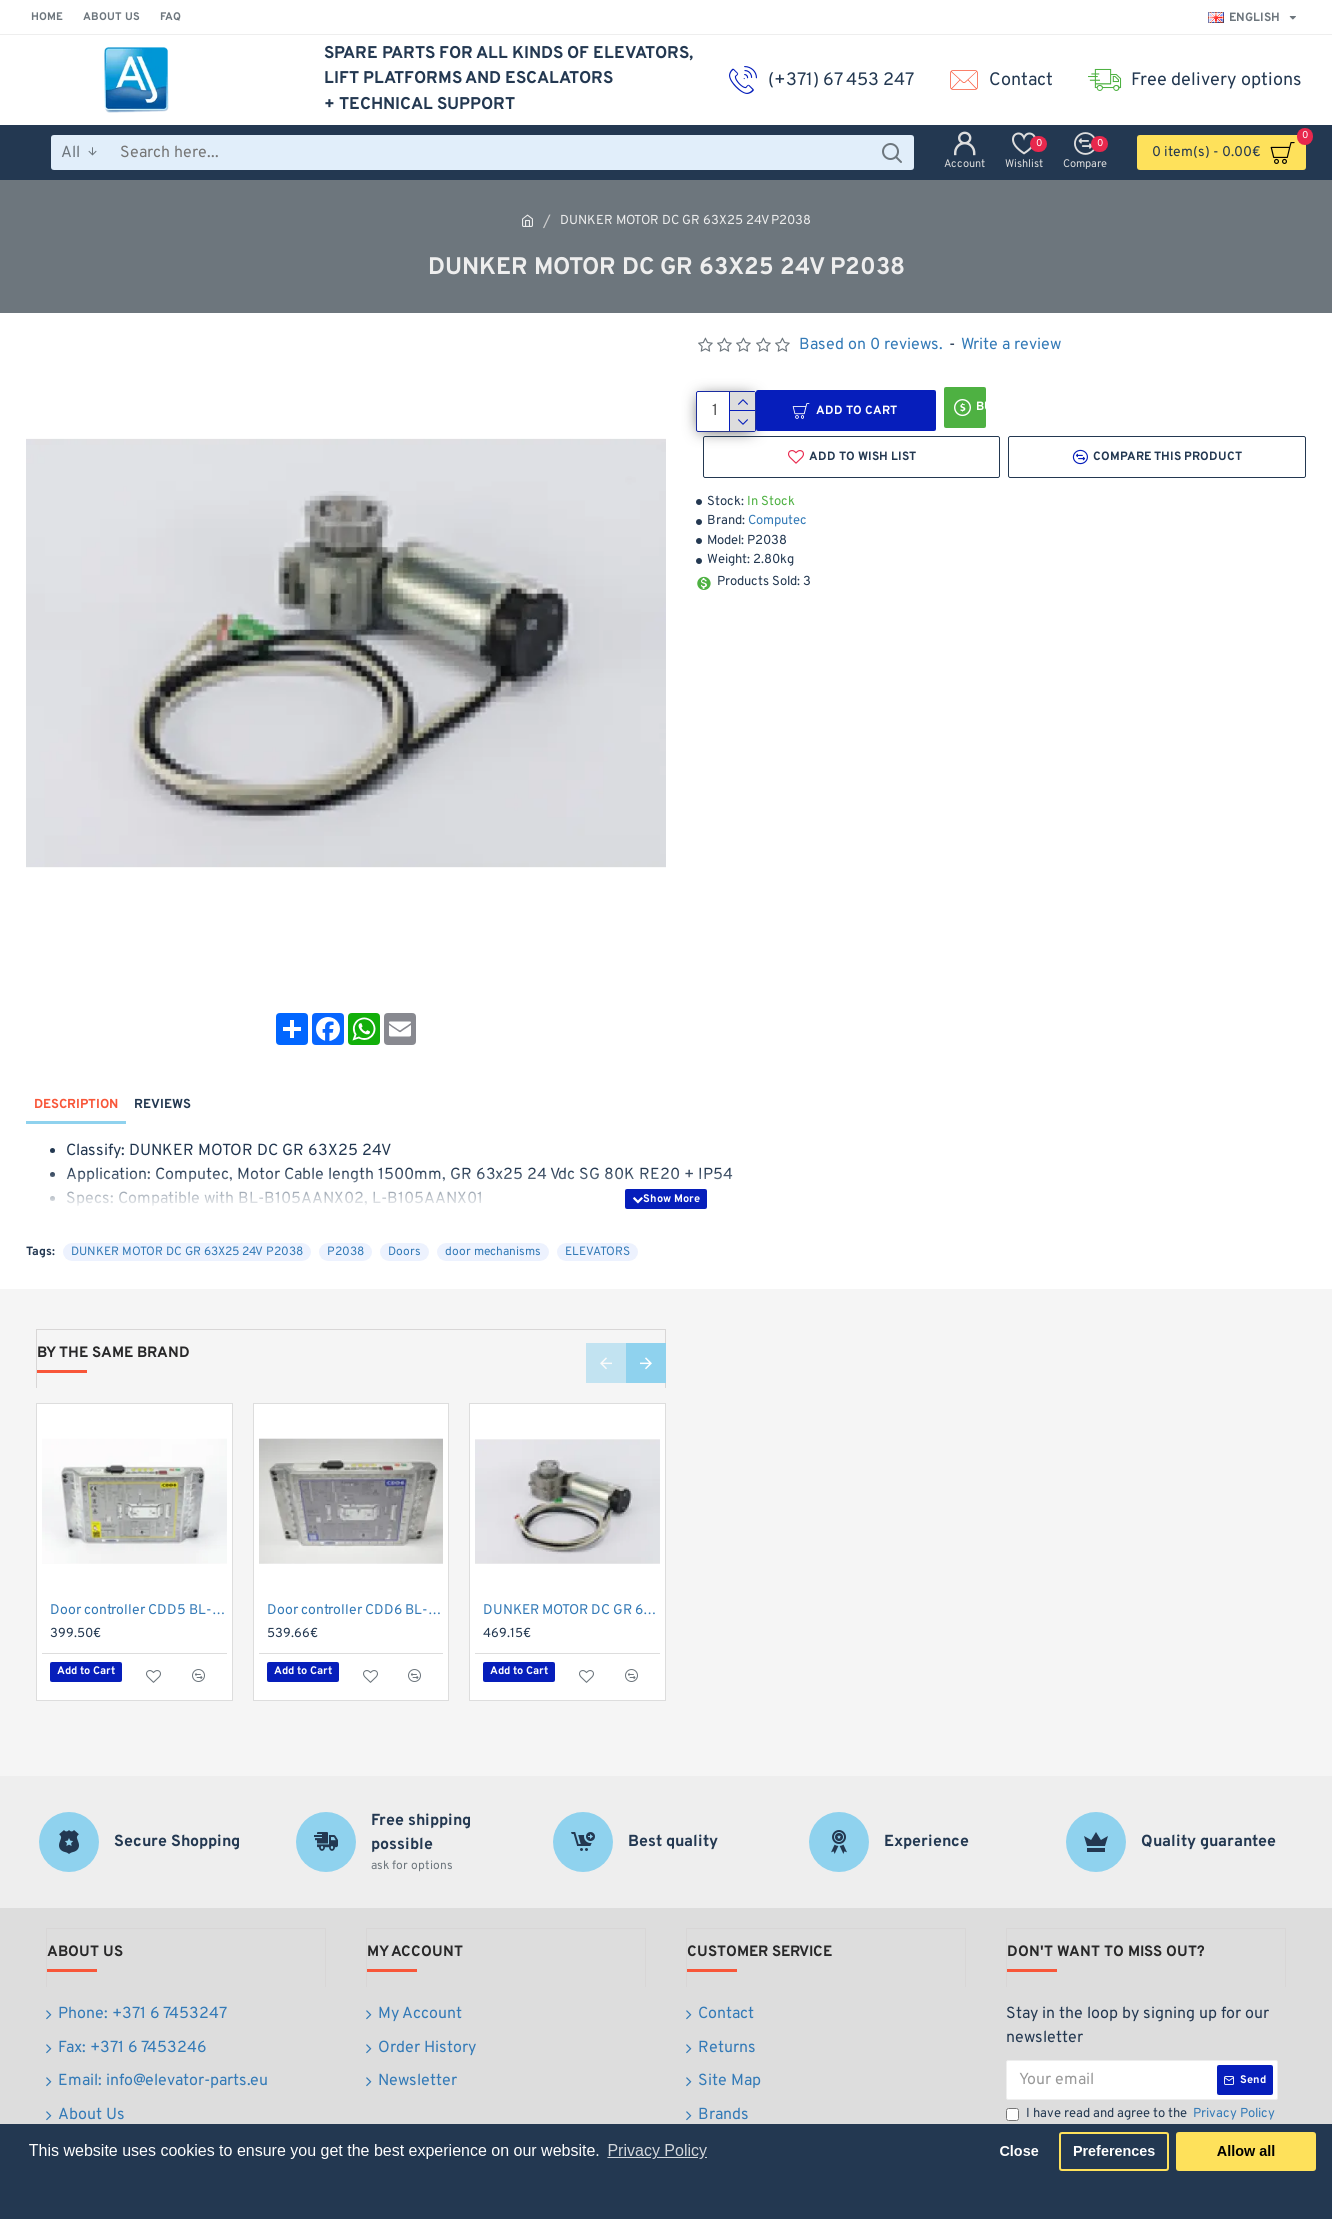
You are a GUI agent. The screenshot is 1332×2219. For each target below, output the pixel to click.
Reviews (162, 1086)
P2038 (345, 1214)
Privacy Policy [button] (657, 2150)
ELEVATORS (597, 1214)
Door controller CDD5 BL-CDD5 (138, 1572)
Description (76, 1086)
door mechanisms (493, 1214)
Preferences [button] (1114, 2151)
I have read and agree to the (1142, 2069)
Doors (404, 1214)
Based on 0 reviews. (871, 345)
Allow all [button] (1246, 2151)
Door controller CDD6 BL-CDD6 (355, 1572)
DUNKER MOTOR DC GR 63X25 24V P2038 (187, 1214)
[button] (606, 1325)
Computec (777, 521)
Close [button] (1018, 2151)
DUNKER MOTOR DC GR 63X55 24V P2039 (571, 1572)
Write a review (1011, 345)
